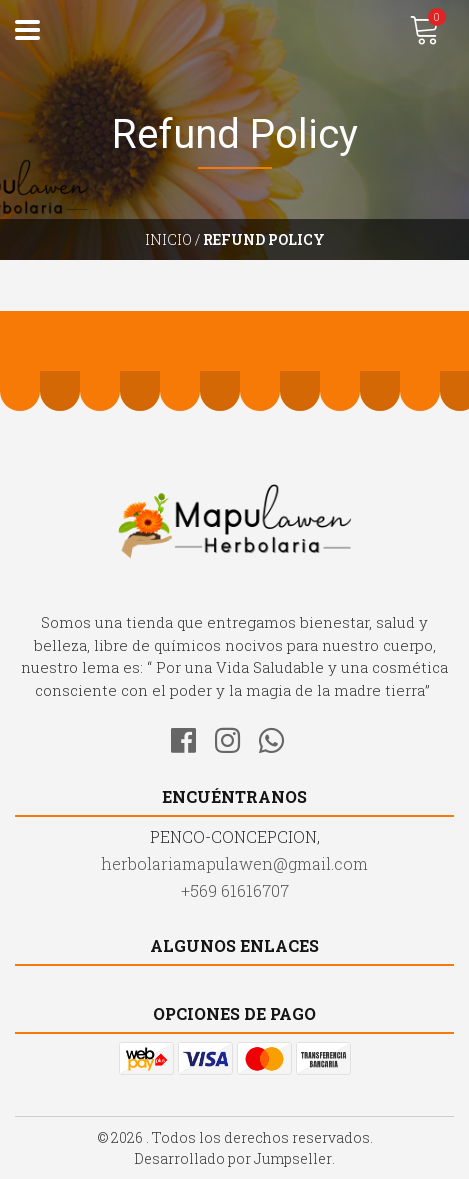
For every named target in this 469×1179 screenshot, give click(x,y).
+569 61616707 (235, 890)
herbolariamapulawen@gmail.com (234, 863)
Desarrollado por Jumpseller (233, 1158)
